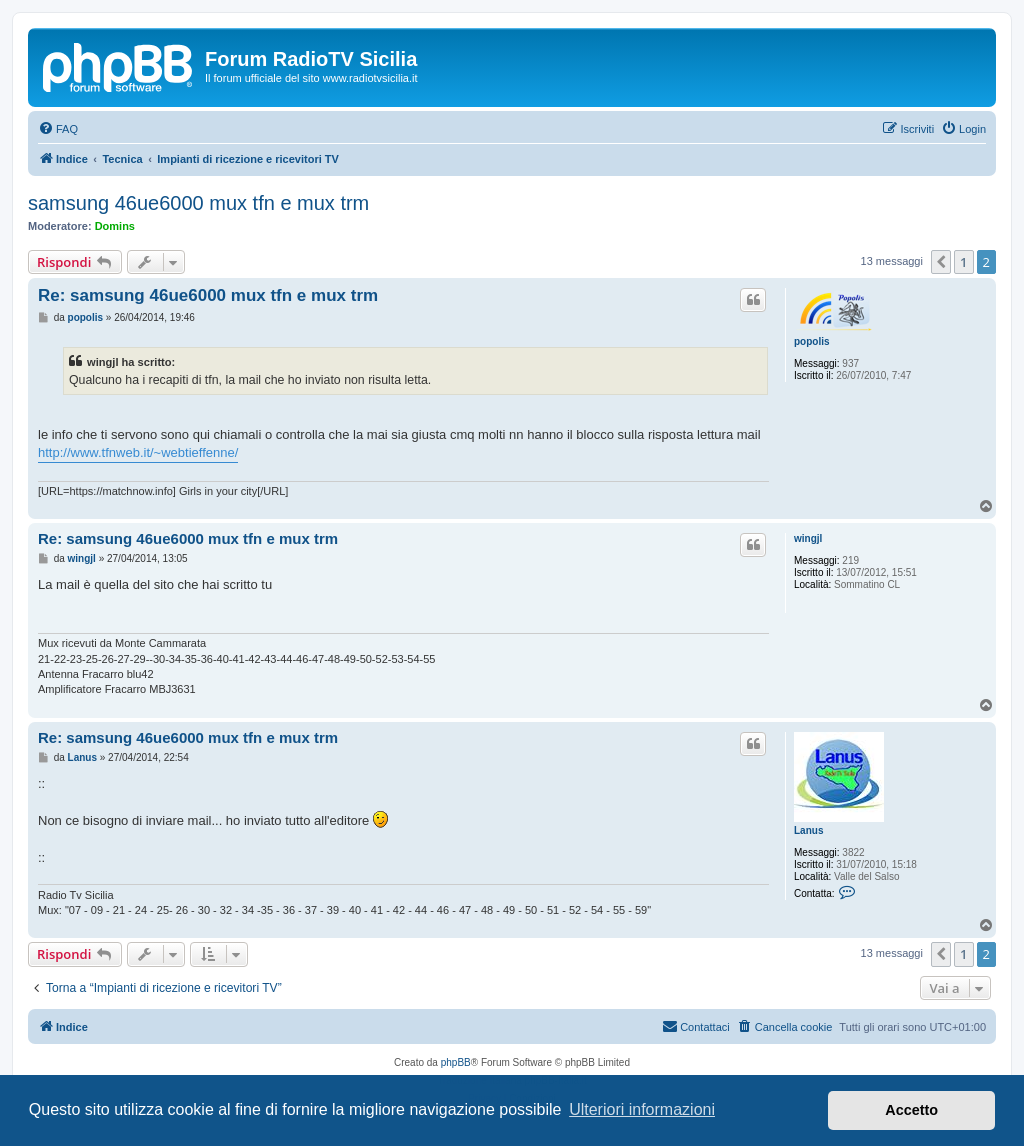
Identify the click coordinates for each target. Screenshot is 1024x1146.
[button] (941, 262)
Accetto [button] (911, 1110)
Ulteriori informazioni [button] (642, 1109)
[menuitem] (58, 129)
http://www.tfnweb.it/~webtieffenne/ (138, 452)
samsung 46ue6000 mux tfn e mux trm (198, 203)
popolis (812, 341)
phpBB (456, 1062)
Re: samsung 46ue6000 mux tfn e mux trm (208, 295)
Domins (115, 226)
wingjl (808, 538)
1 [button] (963, 262)
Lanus (808, 830)
